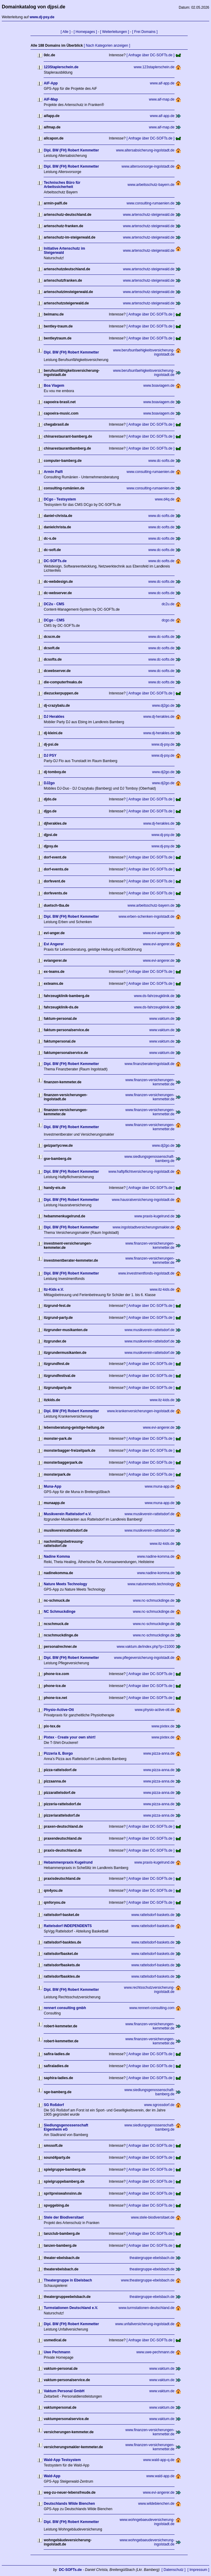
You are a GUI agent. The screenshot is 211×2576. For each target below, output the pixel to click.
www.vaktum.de (162, 1019)
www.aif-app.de (162, 83)
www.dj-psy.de (163, 744)
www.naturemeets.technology (151, 1584)
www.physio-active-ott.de (155, 1710)
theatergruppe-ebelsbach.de (151, 2258)
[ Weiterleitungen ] (114, 32)
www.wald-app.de (160, 2476)
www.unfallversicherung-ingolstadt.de (144, 2324)
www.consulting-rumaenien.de (151, 203)
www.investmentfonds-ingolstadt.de (146, 1273)
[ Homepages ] (85, 32)
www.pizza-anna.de (159, 1753)
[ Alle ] (66, 32)
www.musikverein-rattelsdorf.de (150, 1330)
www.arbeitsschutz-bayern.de (151, 185)
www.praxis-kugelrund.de (154, 1216)
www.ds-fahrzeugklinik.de (154, 996)
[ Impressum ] (198, 2570)
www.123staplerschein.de (154, 67)
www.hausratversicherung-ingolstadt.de (143, 1200)
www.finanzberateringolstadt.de (150, 1064)
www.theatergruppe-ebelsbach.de (148, 2280)
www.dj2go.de (163, 705)
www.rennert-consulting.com (152, 2008)
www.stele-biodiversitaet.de (152, 2217)
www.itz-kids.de (162, 1289)
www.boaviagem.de (159, 385)
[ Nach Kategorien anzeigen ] (107, 45)
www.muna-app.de (159, 1486)
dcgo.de (168, 620)
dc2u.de (168, 604)
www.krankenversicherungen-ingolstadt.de (140, 1411)
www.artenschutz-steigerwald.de (149, 215)
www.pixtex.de (163, 1726)
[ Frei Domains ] (145, 32)
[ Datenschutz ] (174, 2570)
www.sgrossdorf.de (159, 2105)
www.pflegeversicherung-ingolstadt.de (144, 1658)
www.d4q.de (164, 499)
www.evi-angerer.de (158, 933)
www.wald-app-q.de (159, 2460)
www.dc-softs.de (161, 461)
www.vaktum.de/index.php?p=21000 (145, 1646)
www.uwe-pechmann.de (155, 2352)
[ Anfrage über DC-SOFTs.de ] (151, 55)
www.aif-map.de (161, 99)
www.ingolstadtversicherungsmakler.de (144, 1227)
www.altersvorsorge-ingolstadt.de (148, 166)
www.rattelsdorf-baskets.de (153, 1915)
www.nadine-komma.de (156, 1556)
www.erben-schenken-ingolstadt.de (147, 916)
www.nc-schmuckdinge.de (154, 1600)
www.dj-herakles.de (159, 716)
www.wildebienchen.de (156, 2503)
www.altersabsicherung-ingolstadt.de (145, 150)
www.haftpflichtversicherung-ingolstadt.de (141, 1171)
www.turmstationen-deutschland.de (147, 2308)
